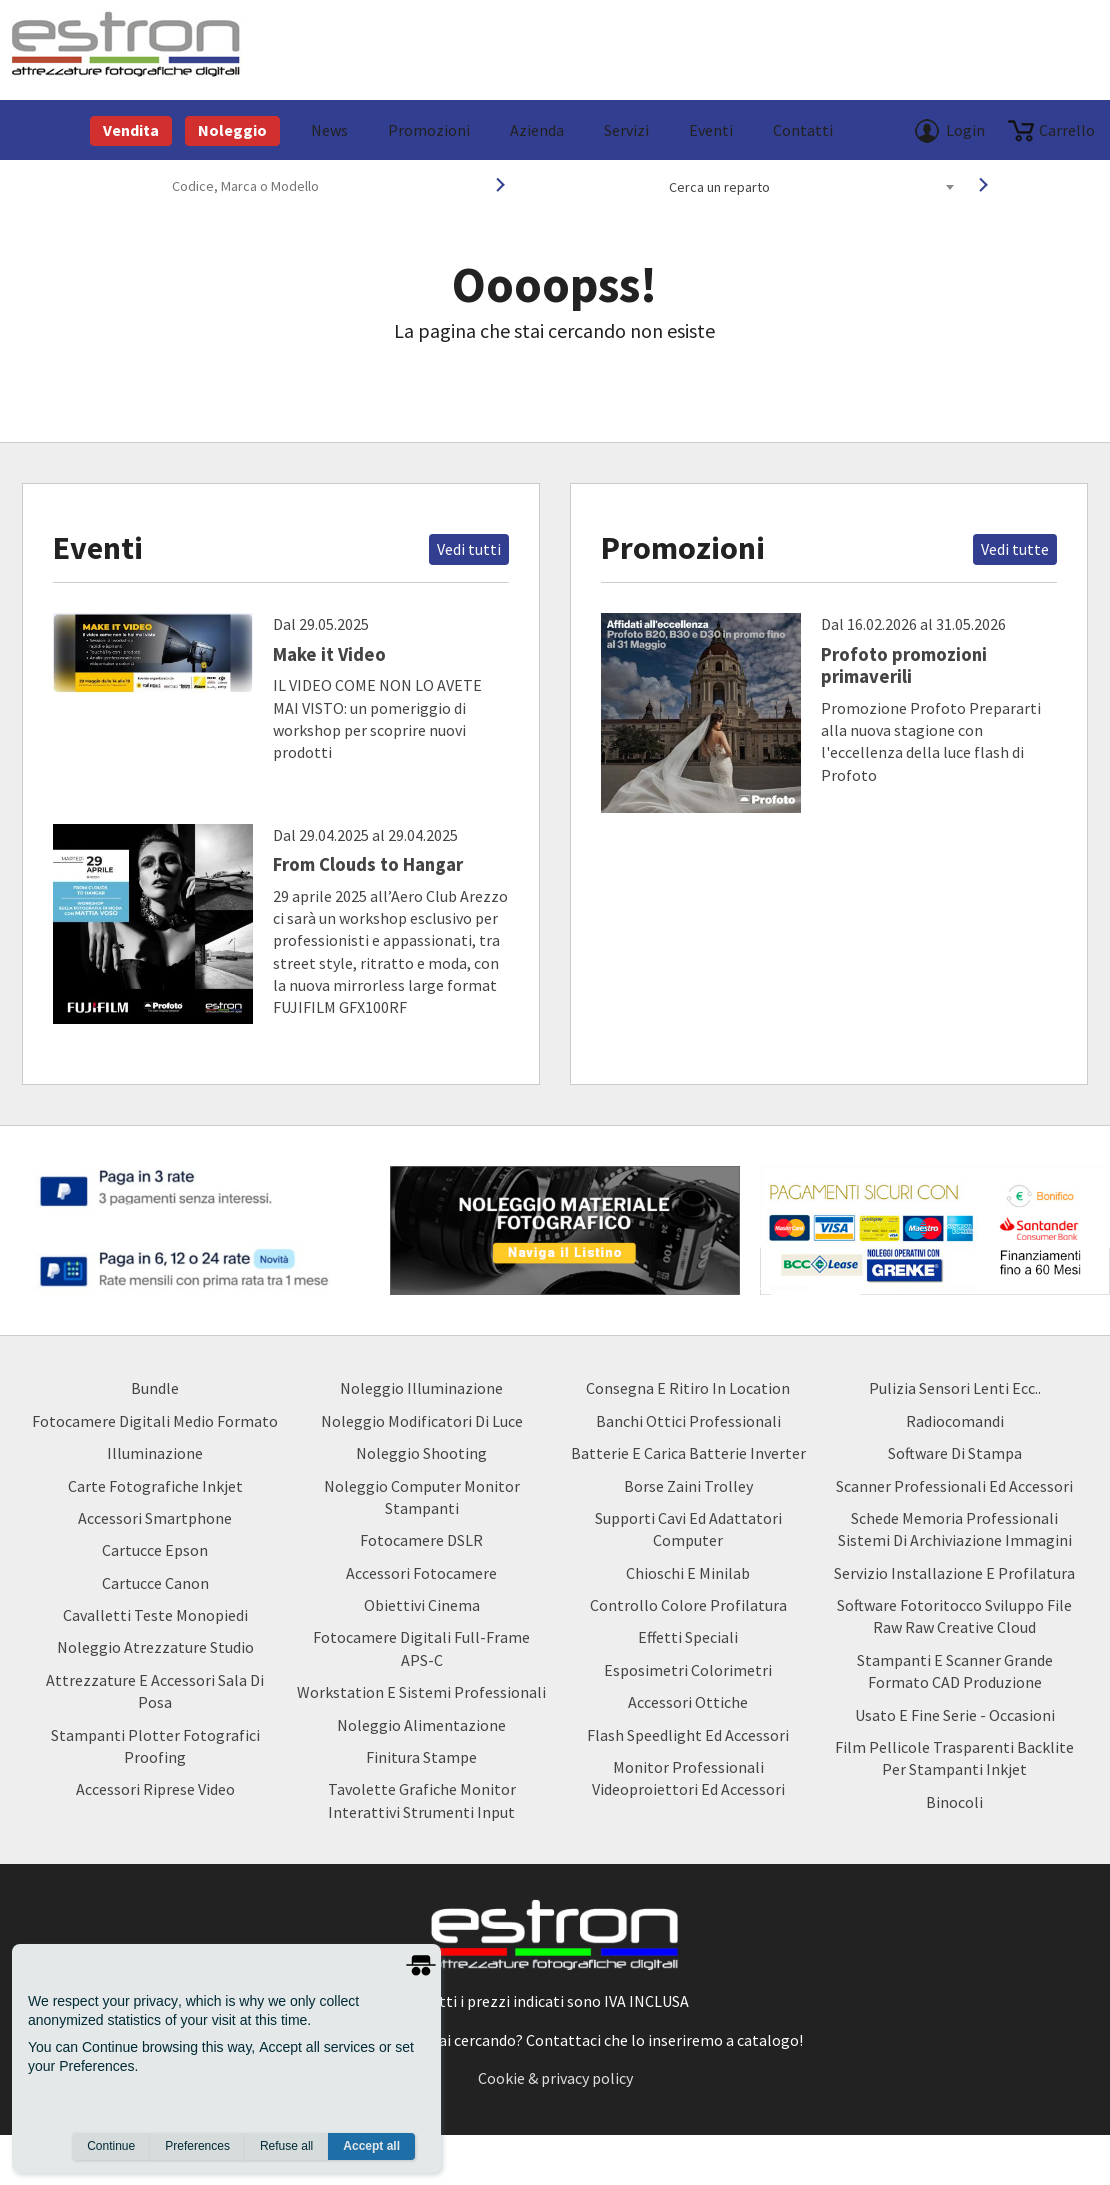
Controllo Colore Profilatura (688, 1605)
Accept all (371, 2146)
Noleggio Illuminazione (421, 1388)
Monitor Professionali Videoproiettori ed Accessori (688, 1778)
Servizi (626, 130)
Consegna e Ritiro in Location (688, 1388)
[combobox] (811, 187)
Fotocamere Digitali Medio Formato (155, 1421)
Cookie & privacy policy (555, 2078)
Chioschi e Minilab (688, 1573)
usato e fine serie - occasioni (955, 1715)
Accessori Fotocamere (421, 1573)
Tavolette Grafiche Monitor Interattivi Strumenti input (422, 1800)
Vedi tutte (1015, 549)
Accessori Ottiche (688, 1702)
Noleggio (232, 130)
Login (965, 130)
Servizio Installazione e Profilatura (954, 1573)
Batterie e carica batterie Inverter (688, 1453)
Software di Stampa (955, 1453)
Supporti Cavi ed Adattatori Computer (688, 1529)
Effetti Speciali (688, 1637)
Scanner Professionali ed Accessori (954, 1486)
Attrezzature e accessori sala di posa (155, 1691)
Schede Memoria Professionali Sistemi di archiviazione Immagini (955, 1529)
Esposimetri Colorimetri (688, 1670)
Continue (111, 2146)
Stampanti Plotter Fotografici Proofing (155, 1746)
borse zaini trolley (688, 1486)
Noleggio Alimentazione (421, 1725)
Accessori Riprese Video (155, 1789)
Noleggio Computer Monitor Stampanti (422, 1497)
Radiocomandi (955, 1421)
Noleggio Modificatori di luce (422, 1421)
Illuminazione (155, 1453)
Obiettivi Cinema (422, 1605)
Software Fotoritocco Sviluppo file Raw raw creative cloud (954, 1616)
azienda (537, 130)
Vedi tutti (469, 549)
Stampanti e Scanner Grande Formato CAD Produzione (955, 1671)
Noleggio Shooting (421, 1453)
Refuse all (286, 2146)
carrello (1067, 130)
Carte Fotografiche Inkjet (155, 1486)
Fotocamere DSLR (421, 1540)
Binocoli (954, 1802)
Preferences (197, 2146)
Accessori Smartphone (155, 1518)
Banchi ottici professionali (688, 1421)
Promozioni (429, 130)
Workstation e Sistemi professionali (421, 1692)
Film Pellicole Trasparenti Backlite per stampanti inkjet (954, 1758)
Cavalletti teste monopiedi (155, 1615)
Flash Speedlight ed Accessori (688, 1735)
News (329, 130)
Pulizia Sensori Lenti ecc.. (955, 1388)
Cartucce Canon (155, 1583)
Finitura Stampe (421, 1757)
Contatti (803, 130)
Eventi (711, 130)
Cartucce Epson (155, 1550)
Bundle (155, 1388)
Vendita (131, 130)
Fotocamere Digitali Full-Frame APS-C (421, 1648)
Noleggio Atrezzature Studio (155, 1647)
